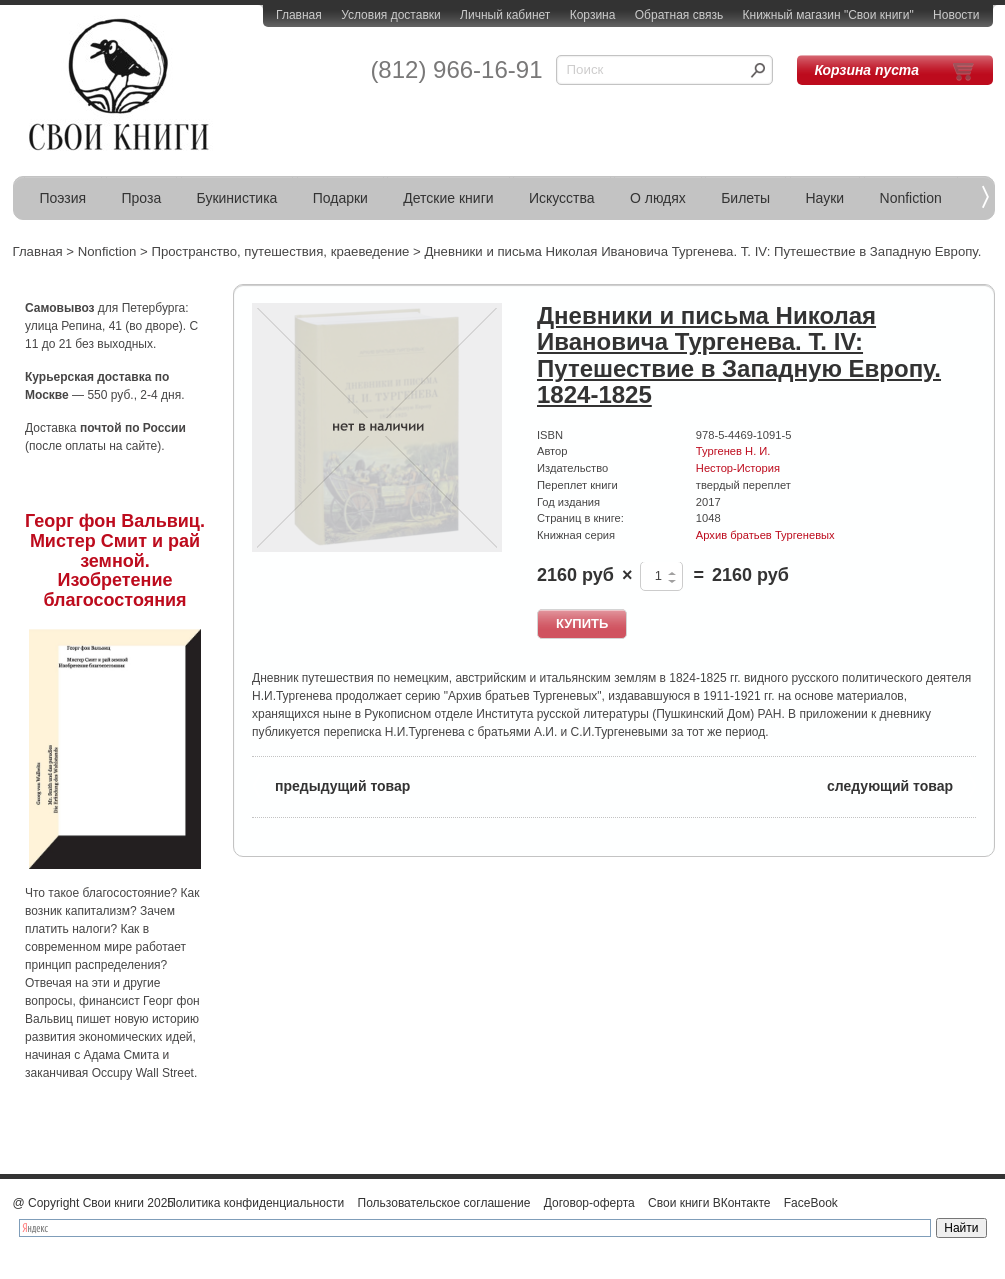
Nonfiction (911, 198)
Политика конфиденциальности (255, 1203)
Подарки (340, 198)
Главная (299, 15)
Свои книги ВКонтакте (709, 1203)
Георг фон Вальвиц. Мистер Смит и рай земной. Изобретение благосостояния (115, 560)
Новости (956, 15)
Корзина (593, 15)
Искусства (562, 198)
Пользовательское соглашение (444, 1203)
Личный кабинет (505, 15)
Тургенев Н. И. (733, 451)
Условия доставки (391, 15)
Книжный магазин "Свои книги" (828, 15)
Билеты (745, 198)
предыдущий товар (331, 784)
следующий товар (901, 784)
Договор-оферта (589, 1203)
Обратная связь (679, 15)
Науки (825, 198)
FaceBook (811, 1203)
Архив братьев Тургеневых (765, 535)
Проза (142, 198)
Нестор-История (738, 468)
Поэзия (63, 198)
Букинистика (237, 198)
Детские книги (448, 198)
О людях (658, 198)
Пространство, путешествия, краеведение (280, 251)
